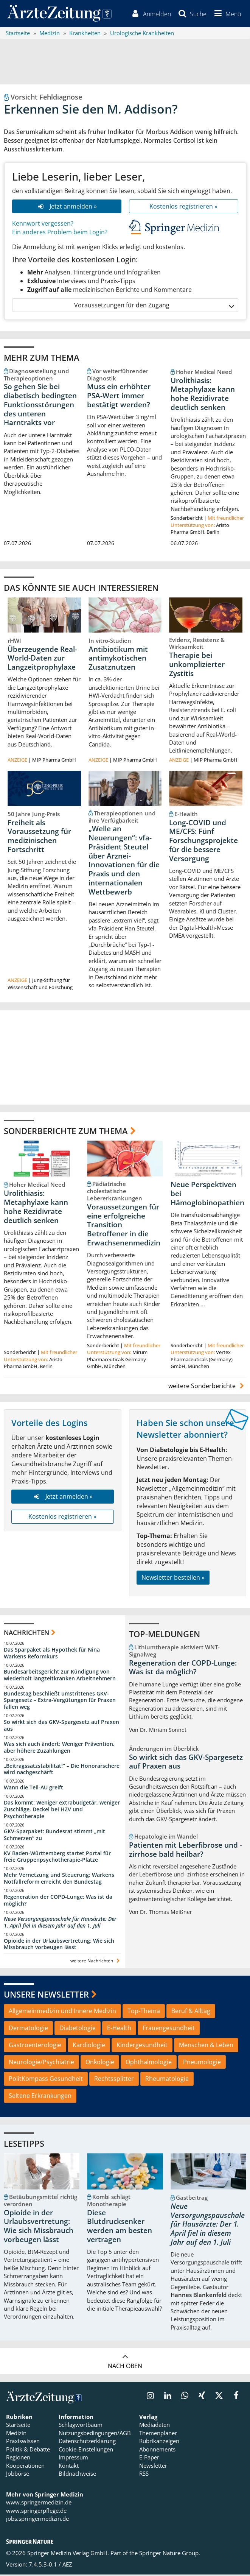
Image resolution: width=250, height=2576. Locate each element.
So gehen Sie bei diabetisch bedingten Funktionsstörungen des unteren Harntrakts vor (40, 406)
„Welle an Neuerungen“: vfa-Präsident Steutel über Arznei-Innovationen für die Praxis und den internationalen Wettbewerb (124, 861)
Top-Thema (143, 2012)
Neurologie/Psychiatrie (41, 2063)
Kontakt (69, 2466)
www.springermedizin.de (38, 2503)
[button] (226, 14)
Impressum (73, 2458)
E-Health (119, 2029)
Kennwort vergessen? (42, 225)
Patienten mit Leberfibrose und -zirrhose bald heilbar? (185, 1851)
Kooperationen (25, 2466)
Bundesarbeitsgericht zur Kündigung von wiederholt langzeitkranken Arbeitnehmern (60, 1676)
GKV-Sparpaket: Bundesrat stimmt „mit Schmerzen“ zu (54, 1836)
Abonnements (157, 2450)
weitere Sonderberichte (207, 1387)
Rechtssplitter (114, 2080)
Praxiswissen (23, 2442)
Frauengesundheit (169, 2029)
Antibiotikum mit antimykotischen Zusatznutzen (118, 659)
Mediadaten (154, 2426)
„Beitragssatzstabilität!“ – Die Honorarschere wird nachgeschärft (62, 1770)
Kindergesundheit (142, 2046)
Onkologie (99, 2063)
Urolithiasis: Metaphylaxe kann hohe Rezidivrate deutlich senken (203, 395)
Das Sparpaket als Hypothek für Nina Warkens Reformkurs (52, 1654)
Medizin (16, 2434)
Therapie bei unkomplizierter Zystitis (197, 666)
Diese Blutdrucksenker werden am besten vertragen (119, 2227)
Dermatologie (28, 2029)
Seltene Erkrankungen (40, 2097)
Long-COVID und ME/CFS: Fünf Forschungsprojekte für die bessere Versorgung (203, 842)
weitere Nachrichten (95, 1962)
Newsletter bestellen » (173, 1578)
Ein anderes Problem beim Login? (59, 233)
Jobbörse (17, 2475)
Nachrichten (26, 1633)
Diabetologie (77, 2029)
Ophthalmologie (149, 2063)
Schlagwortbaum (80, 2426)
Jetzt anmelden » (66, 207)
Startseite (18, 2426)
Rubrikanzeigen (159, 2442)
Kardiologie (89, 2046)
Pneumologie (202, 2063)
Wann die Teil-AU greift (33, 1788)
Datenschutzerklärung (87, 2442)
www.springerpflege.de (36, 2511)
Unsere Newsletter (46, 1995)
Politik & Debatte (28, 2450)
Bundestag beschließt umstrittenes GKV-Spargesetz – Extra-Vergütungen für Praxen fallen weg (60, 1701)
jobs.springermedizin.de (37, 2520)
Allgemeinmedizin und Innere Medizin (62, 2012)
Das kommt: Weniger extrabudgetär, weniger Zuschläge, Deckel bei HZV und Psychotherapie (62, 1810)
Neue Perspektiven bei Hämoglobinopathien (207, 1195)
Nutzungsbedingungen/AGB (95, 2434)
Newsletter (153, 2466)
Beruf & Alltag (190, 2012)
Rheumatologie (167, 2080)
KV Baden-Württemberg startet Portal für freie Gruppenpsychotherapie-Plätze (57, 1858)
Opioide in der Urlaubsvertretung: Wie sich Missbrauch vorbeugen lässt (59, 1945)
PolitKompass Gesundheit (46, 2080)
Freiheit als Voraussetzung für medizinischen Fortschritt (39, 837)
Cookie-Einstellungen (86, 2450)
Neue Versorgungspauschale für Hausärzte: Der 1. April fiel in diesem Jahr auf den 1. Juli (60, 1923)
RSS (144, 2475)
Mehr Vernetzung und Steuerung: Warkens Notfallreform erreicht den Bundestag (59, 1880)
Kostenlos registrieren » (183, 207)
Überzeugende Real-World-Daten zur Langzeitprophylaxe (42, 659)
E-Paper (149, 2458)
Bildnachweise (77, 2475)
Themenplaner (158, 2434)
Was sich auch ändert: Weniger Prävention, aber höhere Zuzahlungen (59, 1748)
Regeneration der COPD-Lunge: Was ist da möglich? (58, 1902)
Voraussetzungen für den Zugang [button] (153, 306)
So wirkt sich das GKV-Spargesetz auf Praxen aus (61, 1727)
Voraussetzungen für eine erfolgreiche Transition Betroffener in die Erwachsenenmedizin (123, 1226)
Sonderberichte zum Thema (66, 1132)
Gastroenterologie (35, 2046)
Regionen (18, 2458)
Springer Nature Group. (169, 2554)
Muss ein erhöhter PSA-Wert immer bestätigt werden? (119, 397)
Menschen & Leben (206, 2046)
